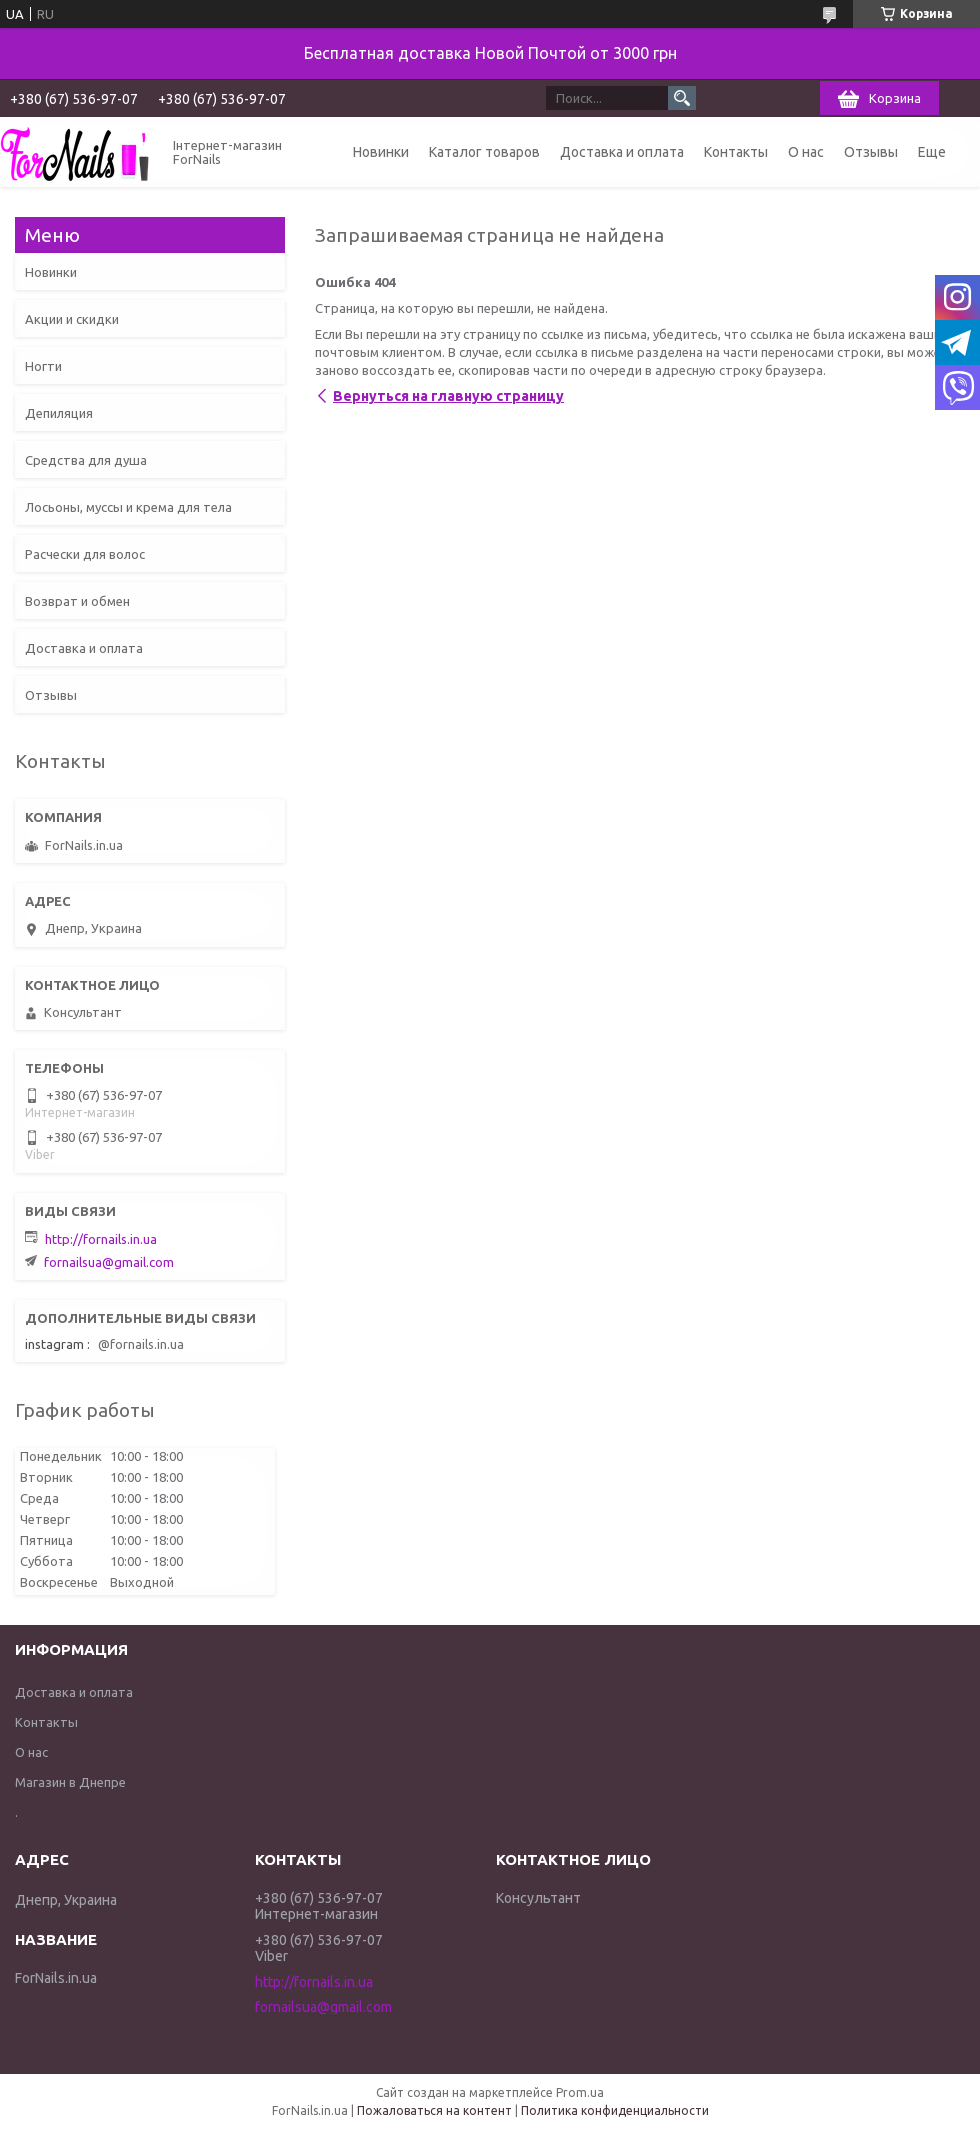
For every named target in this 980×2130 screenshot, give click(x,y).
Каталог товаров (484, 152)
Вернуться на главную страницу (448, 396)
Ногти (43, 366)
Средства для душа (86, 460)
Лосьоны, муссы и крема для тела (128, 507)
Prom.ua (580, 2092)
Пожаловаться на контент (434, 2110)
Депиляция (59, 413)
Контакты (736, 152)
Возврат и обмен (77, 601)
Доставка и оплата (622, 152)
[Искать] (682, 98)
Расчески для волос (85, 554)
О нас (806, 152)
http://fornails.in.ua (101, 1239)
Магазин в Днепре (70, 1782)
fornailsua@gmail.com (109, 1262)
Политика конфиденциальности (615, 2110)
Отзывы (871, 152)
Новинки (381, 152)
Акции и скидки (72, 319)
